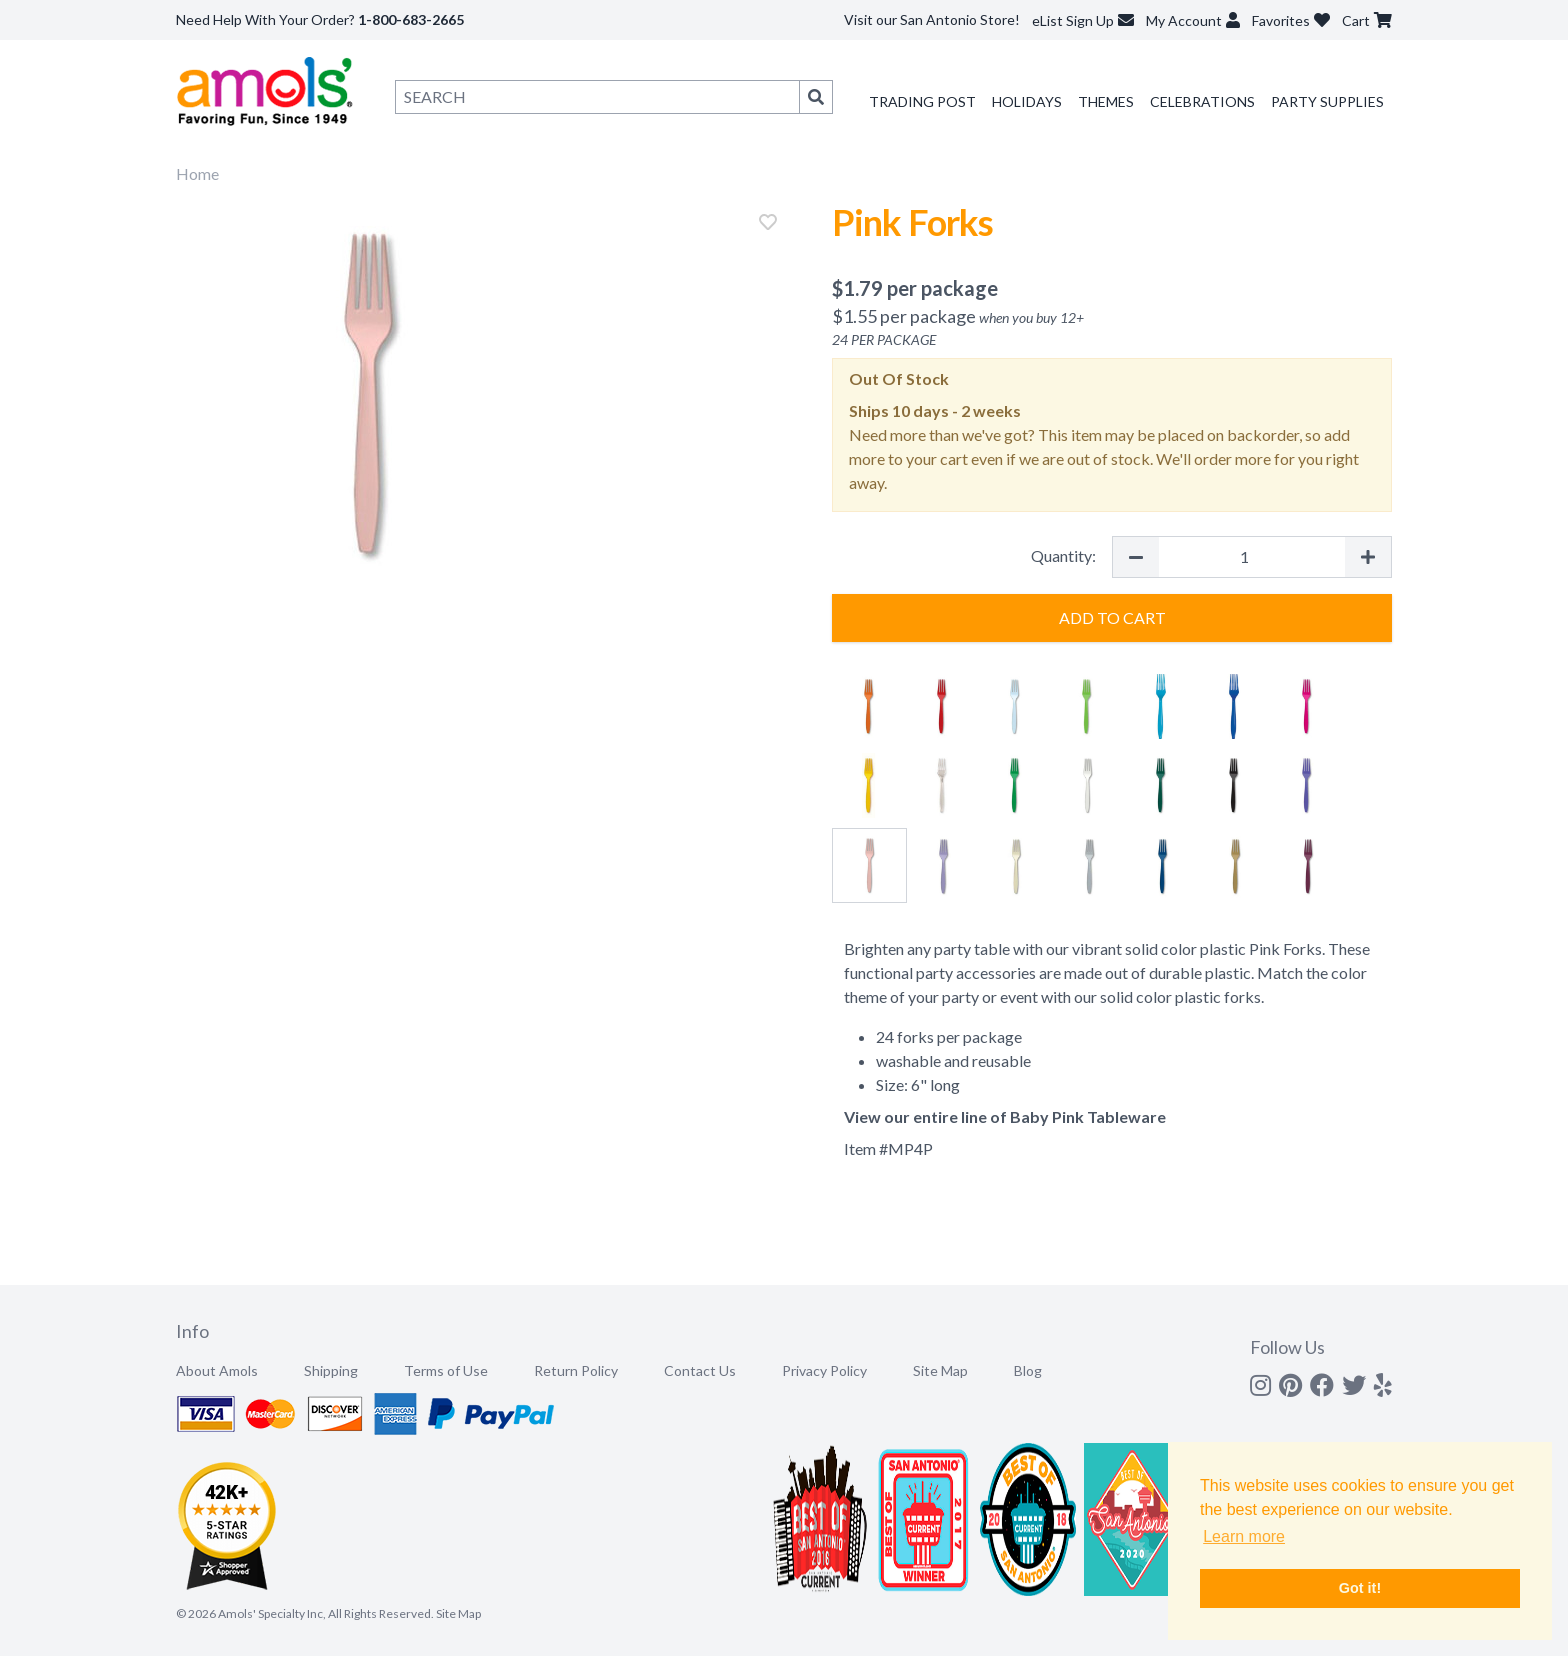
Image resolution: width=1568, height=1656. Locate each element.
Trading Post (922, 101)
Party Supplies (1327, 101)
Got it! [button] (1360, 1588)
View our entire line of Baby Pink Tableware (1005, 1116)
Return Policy (576, 1370)
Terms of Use (446, 1370)
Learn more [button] (1244, 1536)
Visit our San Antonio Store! (932, 19)
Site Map (940, 1370)
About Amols (217, 1370)
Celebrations (1202, 101)
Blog (1028, 1370)
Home (197, 173)
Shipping (331, 1370)
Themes (1106, 101)
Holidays (1027, 101)
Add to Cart (1112, 617)
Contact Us (700, 1370)
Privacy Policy (824, 1370)
